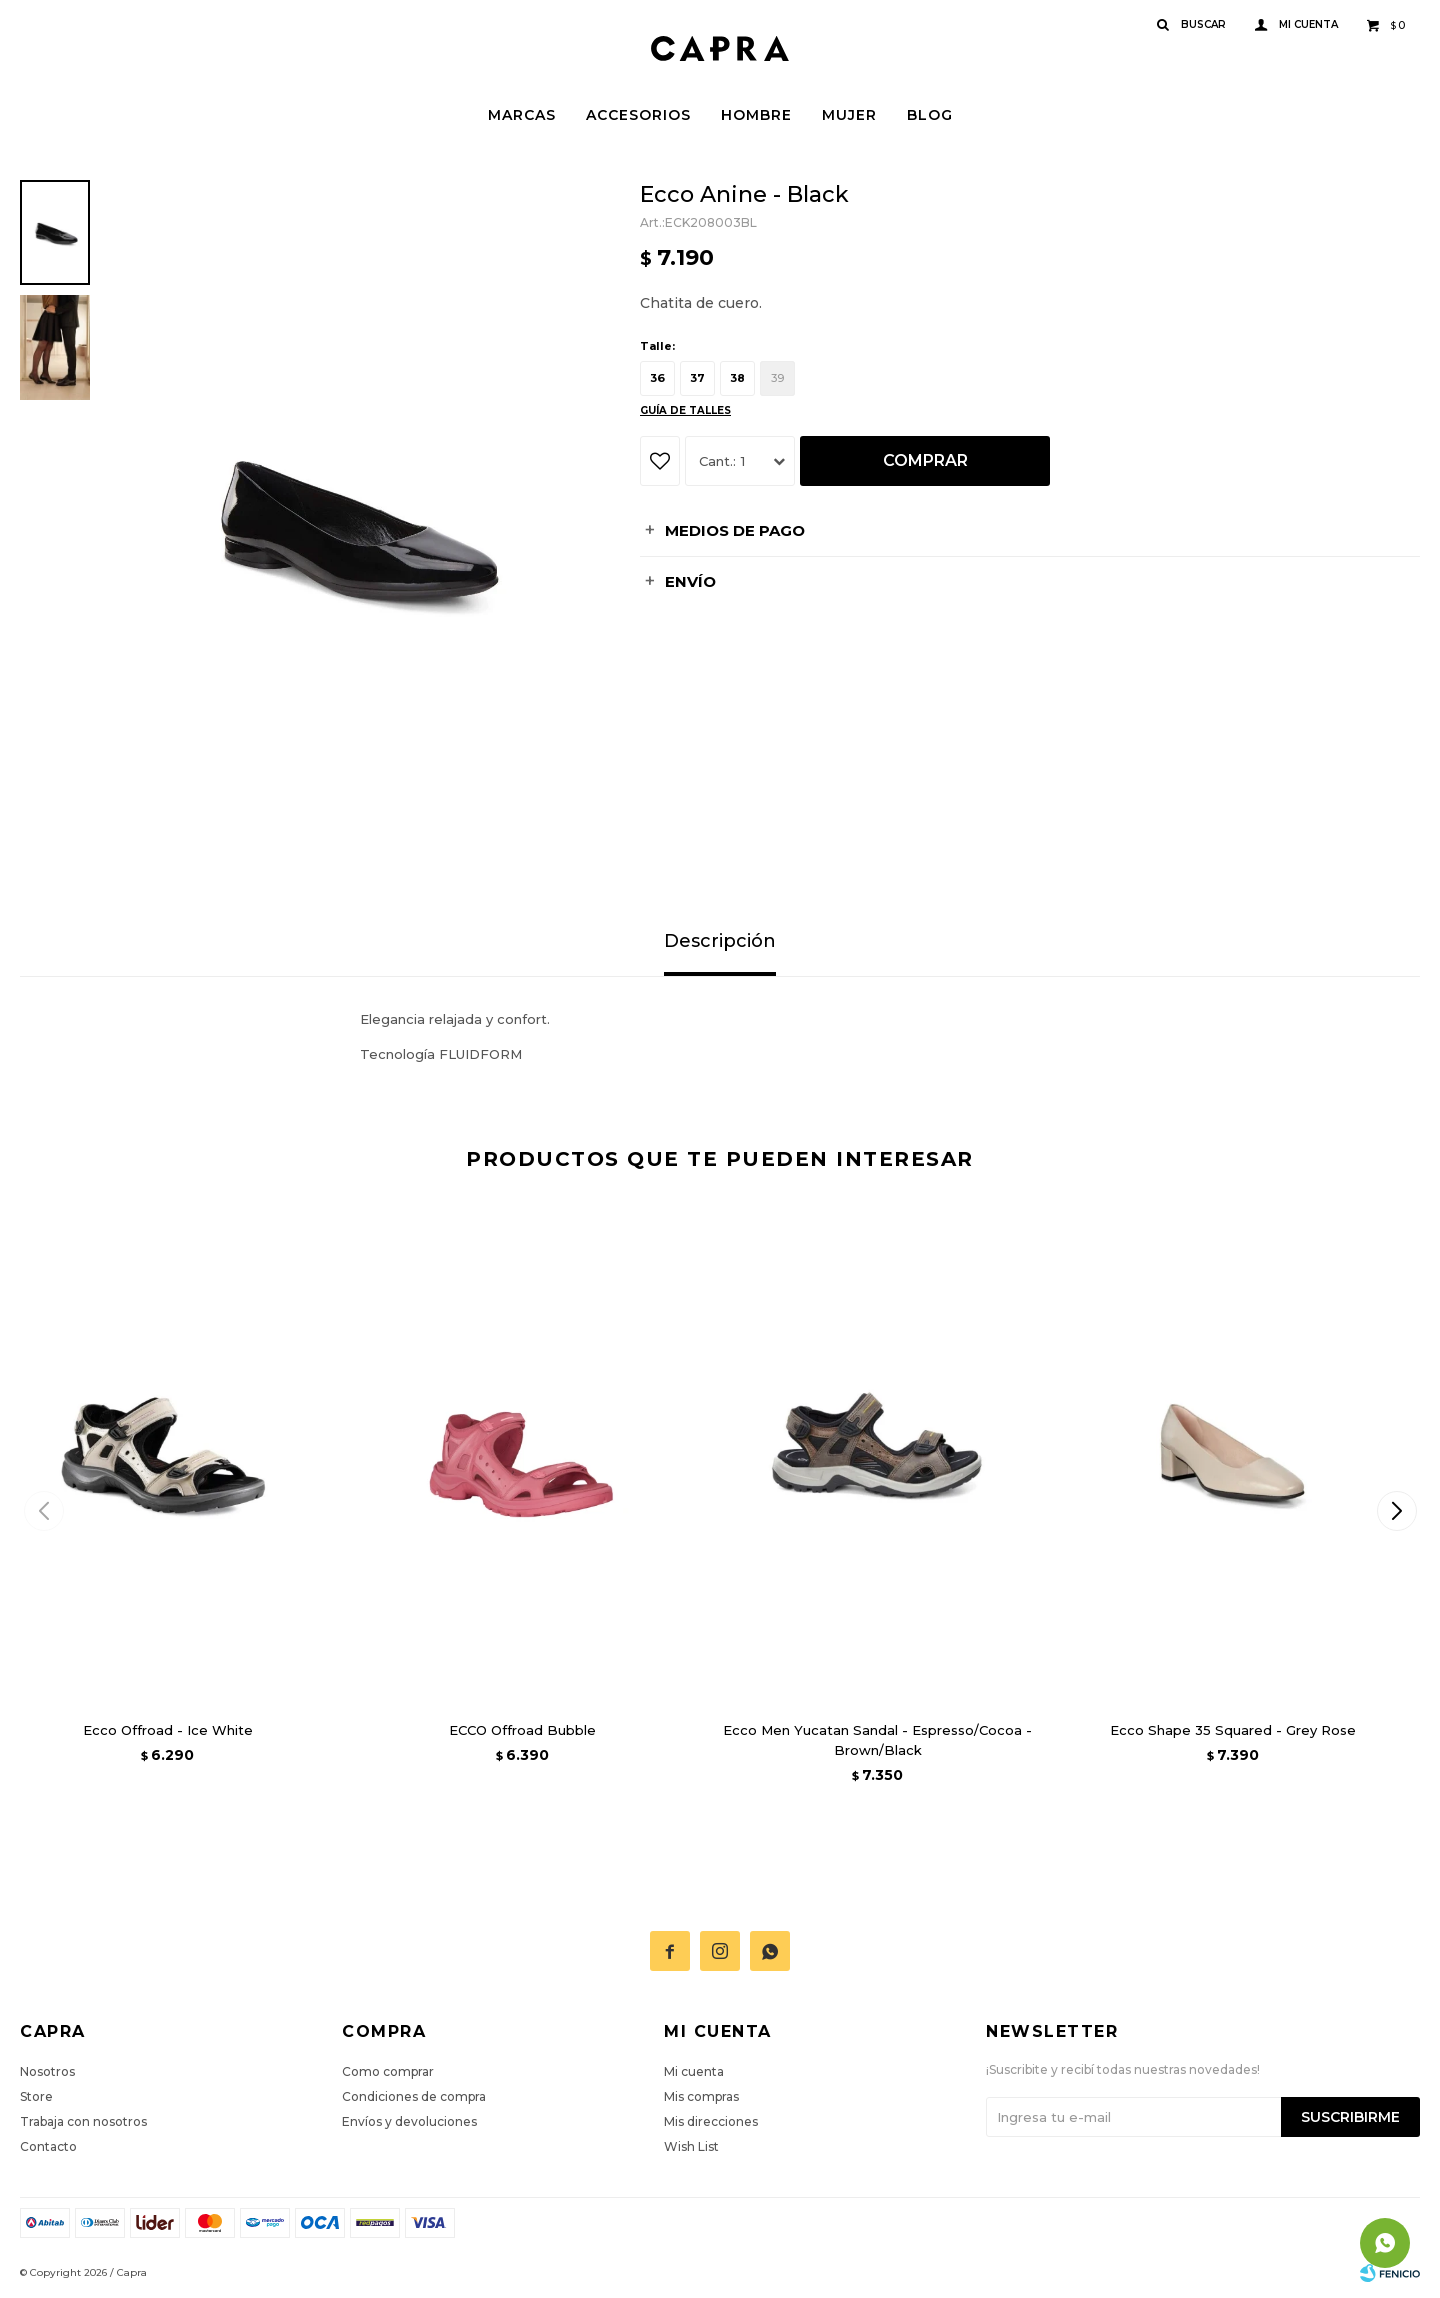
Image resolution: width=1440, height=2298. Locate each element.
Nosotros (47, 2071)
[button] (1396, 1511)
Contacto (48, 2146)
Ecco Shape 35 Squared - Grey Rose (1233, 1730)
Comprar (925, 460)
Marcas (522, 115)
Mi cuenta (694, 2071)
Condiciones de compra (414, 2096)
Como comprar (388, 2071)
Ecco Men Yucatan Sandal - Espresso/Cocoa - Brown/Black (877, 1740)
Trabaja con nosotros (83, 2121)
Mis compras (701, 2096)
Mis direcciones (711, 2121)
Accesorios (638, 115)
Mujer (849, 115)
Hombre (756, 115)
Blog (930, 115)
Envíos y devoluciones (409, 2121)
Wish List (691, 2146)
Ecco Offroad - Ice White (168, 1730)
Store (36, 2096)
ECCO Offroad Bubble (522, 1730)
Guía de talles (685, 410)
